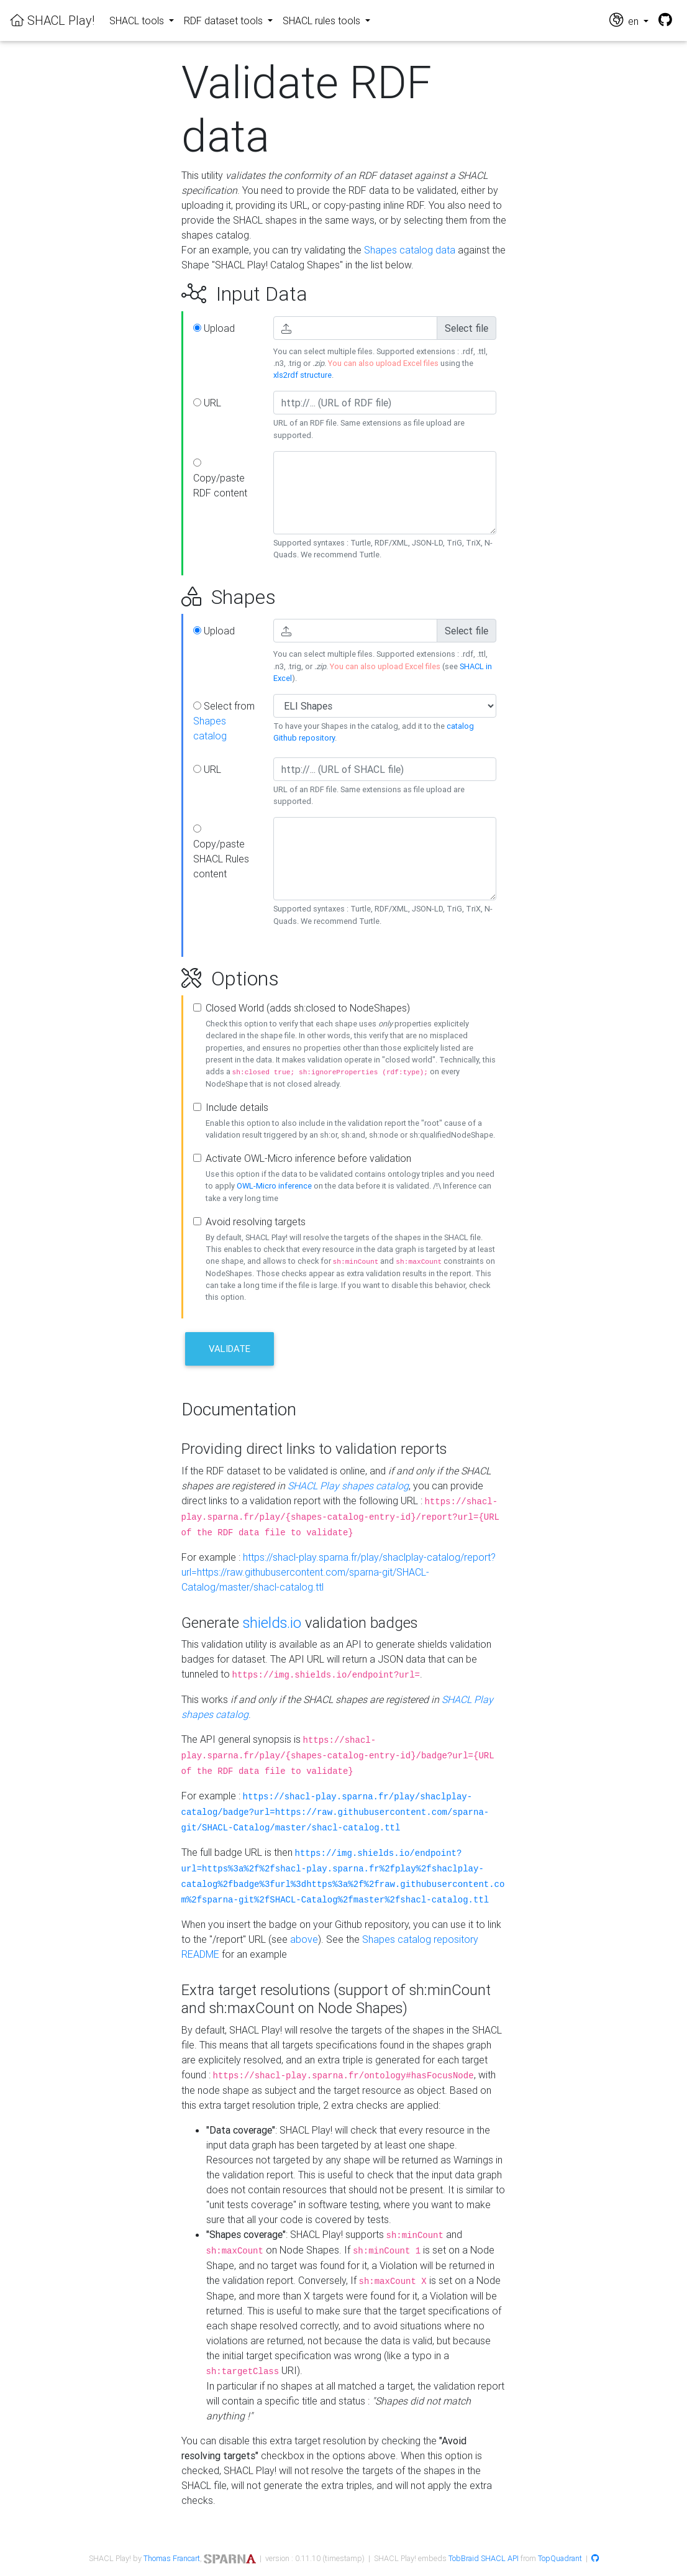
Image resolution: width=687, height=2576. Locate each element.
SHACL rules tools (323, 20)
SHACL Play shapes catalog (348, 1485)
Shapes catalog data (409, 250)
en (625, 20)
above (304, 1939)
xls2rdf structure (302, 375)
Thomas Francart (171, 2558)
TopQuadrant (560, 2558)
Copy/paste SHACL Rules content (221, 852)
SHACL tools (137, 20)
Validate (229, 1348)
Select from (224, 721)
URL (207, 402)
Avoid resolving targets (256, 1221)
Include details (237, 1107)
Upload (214, 328)
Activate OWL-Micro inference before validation (308, 1158)
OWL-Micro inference (274, 1186)
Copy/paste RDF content (220, 479)
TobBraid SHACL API (483, 2558)
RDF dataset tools (224, 20)
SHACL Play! (52, 20)
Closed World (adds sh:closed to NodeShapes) (308, 1008)
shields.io (272, 1623)
